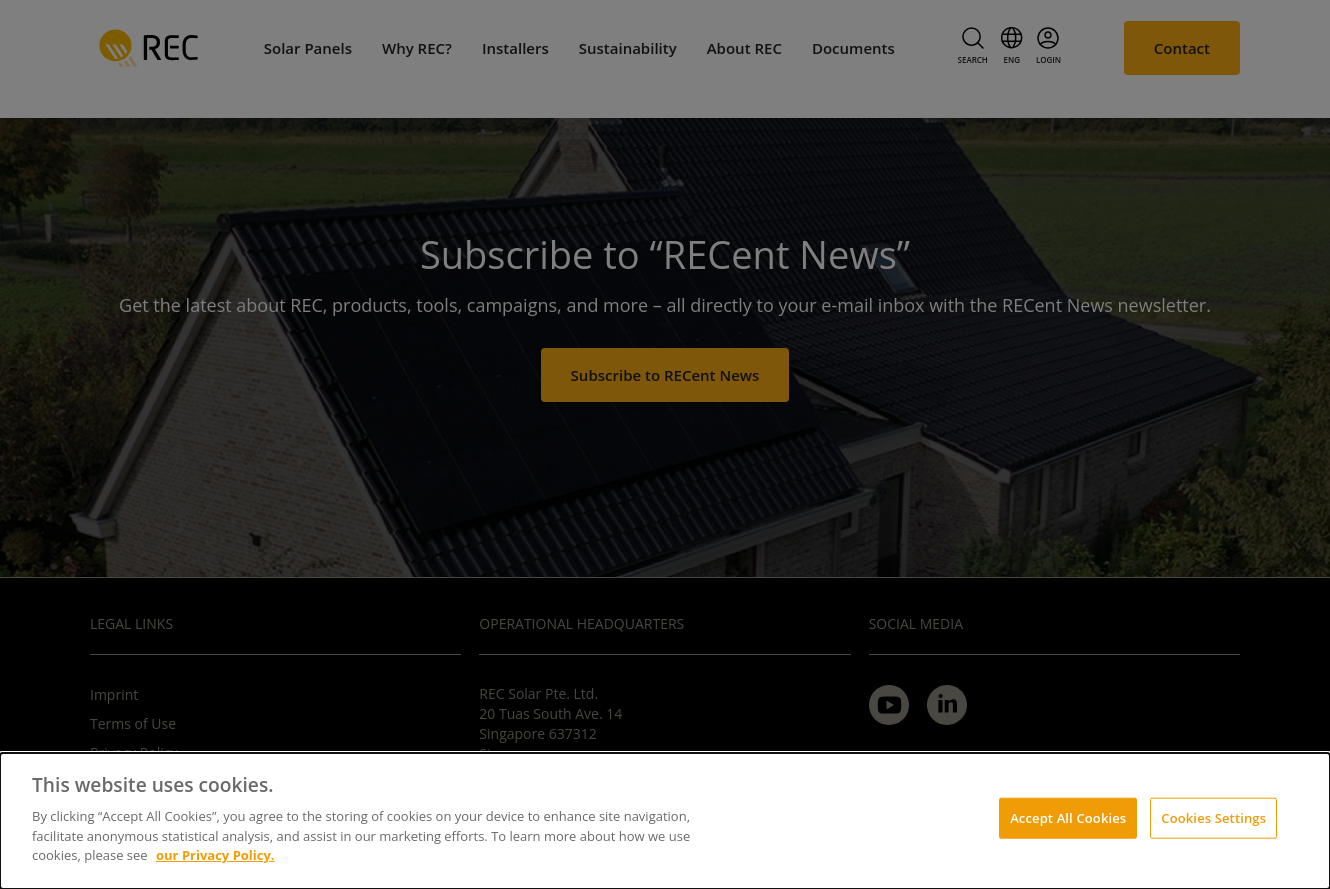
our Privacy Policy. (215, 855)
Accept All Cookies (1068, 817)
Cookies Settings (1213, 817)
